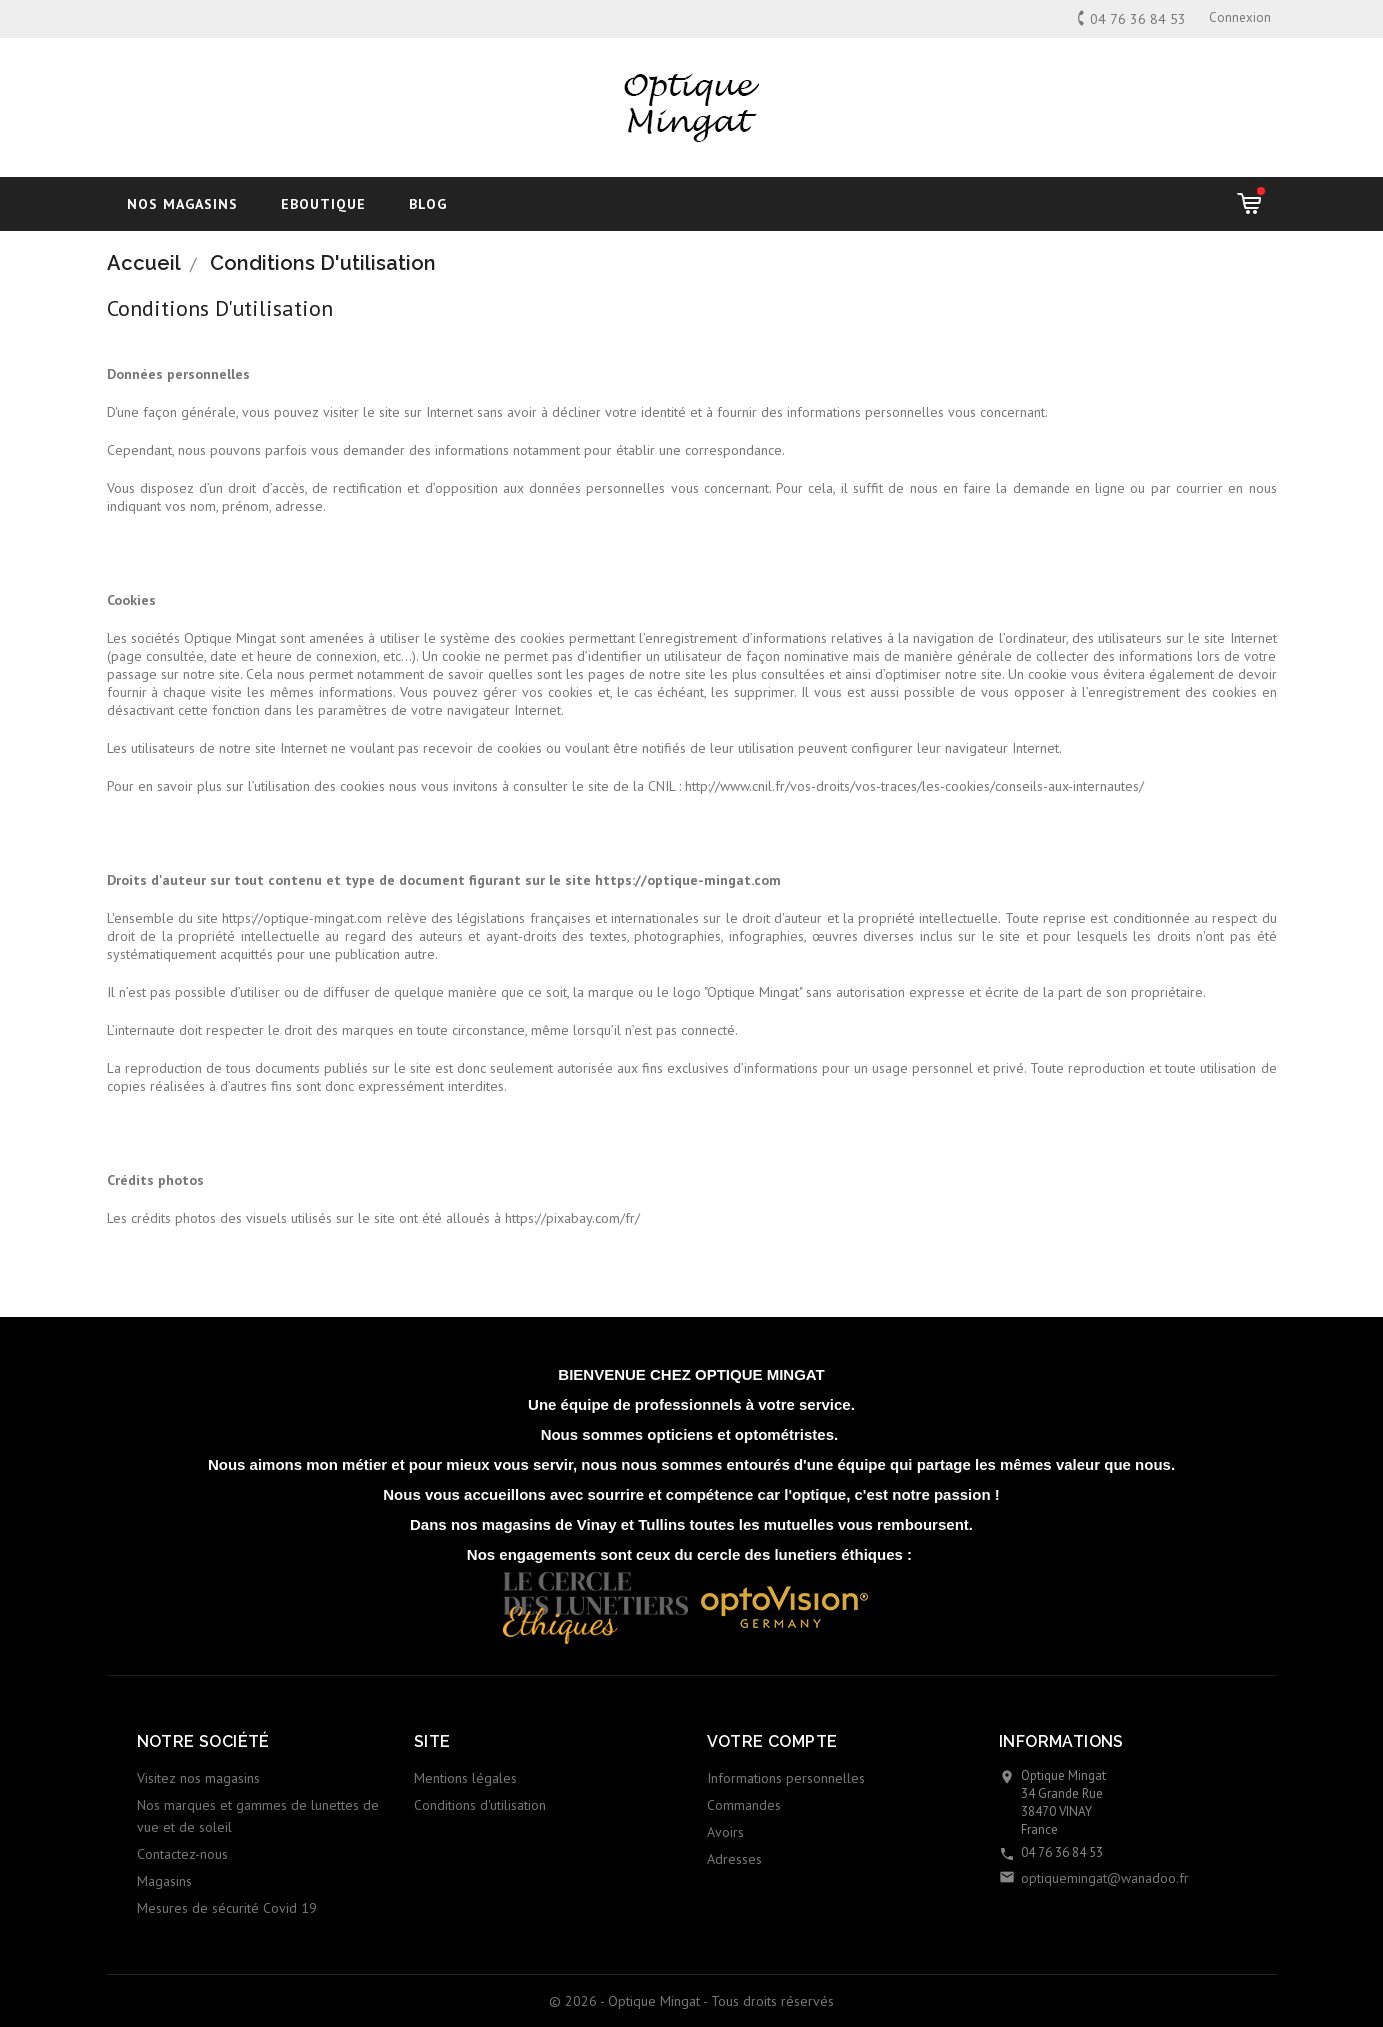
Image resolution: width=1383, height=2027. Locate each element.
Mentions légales (465, 1778)
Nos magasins (182, 204)
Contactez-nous (182, 1854)
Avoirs (725, 1832)
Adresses (734, 1859)
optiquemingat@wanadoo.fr (1105, 1878)
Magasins (164, 1881)
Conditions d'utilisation (480, 1805)
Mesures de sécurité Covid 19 (227, 1908)
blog (428, 204)
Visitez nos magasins (198, 1778)
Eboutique (323, 204)
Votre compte (772, 1741)
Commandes (744, 1805)
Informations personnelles (786, 1778)
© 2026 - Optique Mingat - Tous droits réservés (691, 2001)
